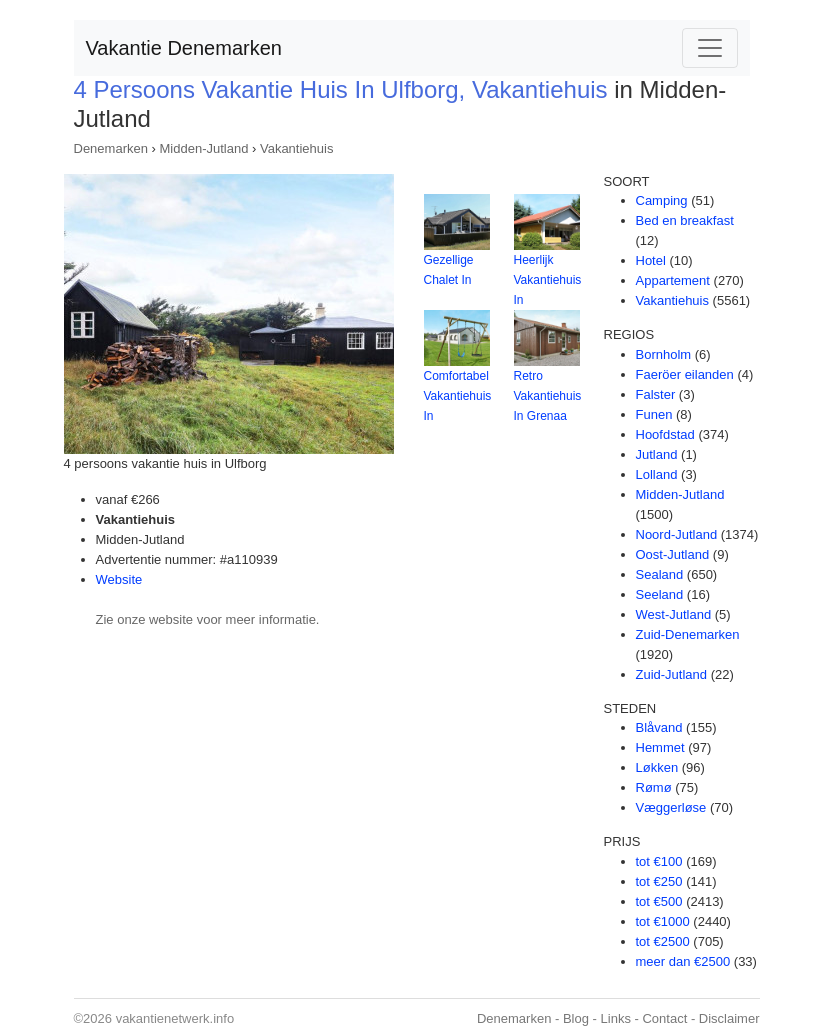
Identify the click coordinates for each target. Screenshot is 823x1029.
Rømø (654, 787)
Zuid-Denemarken (688, 634)
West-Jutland (674, 614)
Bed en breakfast (685, 220)
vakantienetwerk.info (175, 1018)
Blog (576, 1018)
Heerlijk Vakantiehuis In (548, 280)
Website (119, 579)
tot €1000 (663, 921)
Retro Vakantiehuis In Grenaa (548, 396)
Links (616, 1018)
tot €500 (659, 901)
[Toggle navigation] (710, 48)
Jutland (657, 454)
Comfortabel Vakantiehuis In (458, 396)
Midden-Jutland (204, 148)
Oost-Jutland (673, 554)
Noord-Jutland (677, 534)
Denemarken (111, 148)
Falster (656, 394)
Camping (662, 200)
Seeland (660, 594)
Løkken (657, 767)
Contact (664, 1018)
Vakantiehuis (296, 148)
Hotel (651, 260)
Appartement (673, 280)
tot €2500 (663, 941)
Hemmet (660, 747)
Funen (654, 414)
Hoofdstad (665, 434)
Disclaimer (729, 1018)
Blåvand (659, 727)
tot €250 (659, 881)
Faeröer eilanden (685, 374)
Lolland (657, 474)
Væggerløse (671, 807)
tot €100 (659, 861)
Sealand (660, 574)
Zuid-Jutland (672, 674)
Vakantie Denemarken (184, 48)
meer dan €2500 (683, 961)
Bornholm (664, 354)
